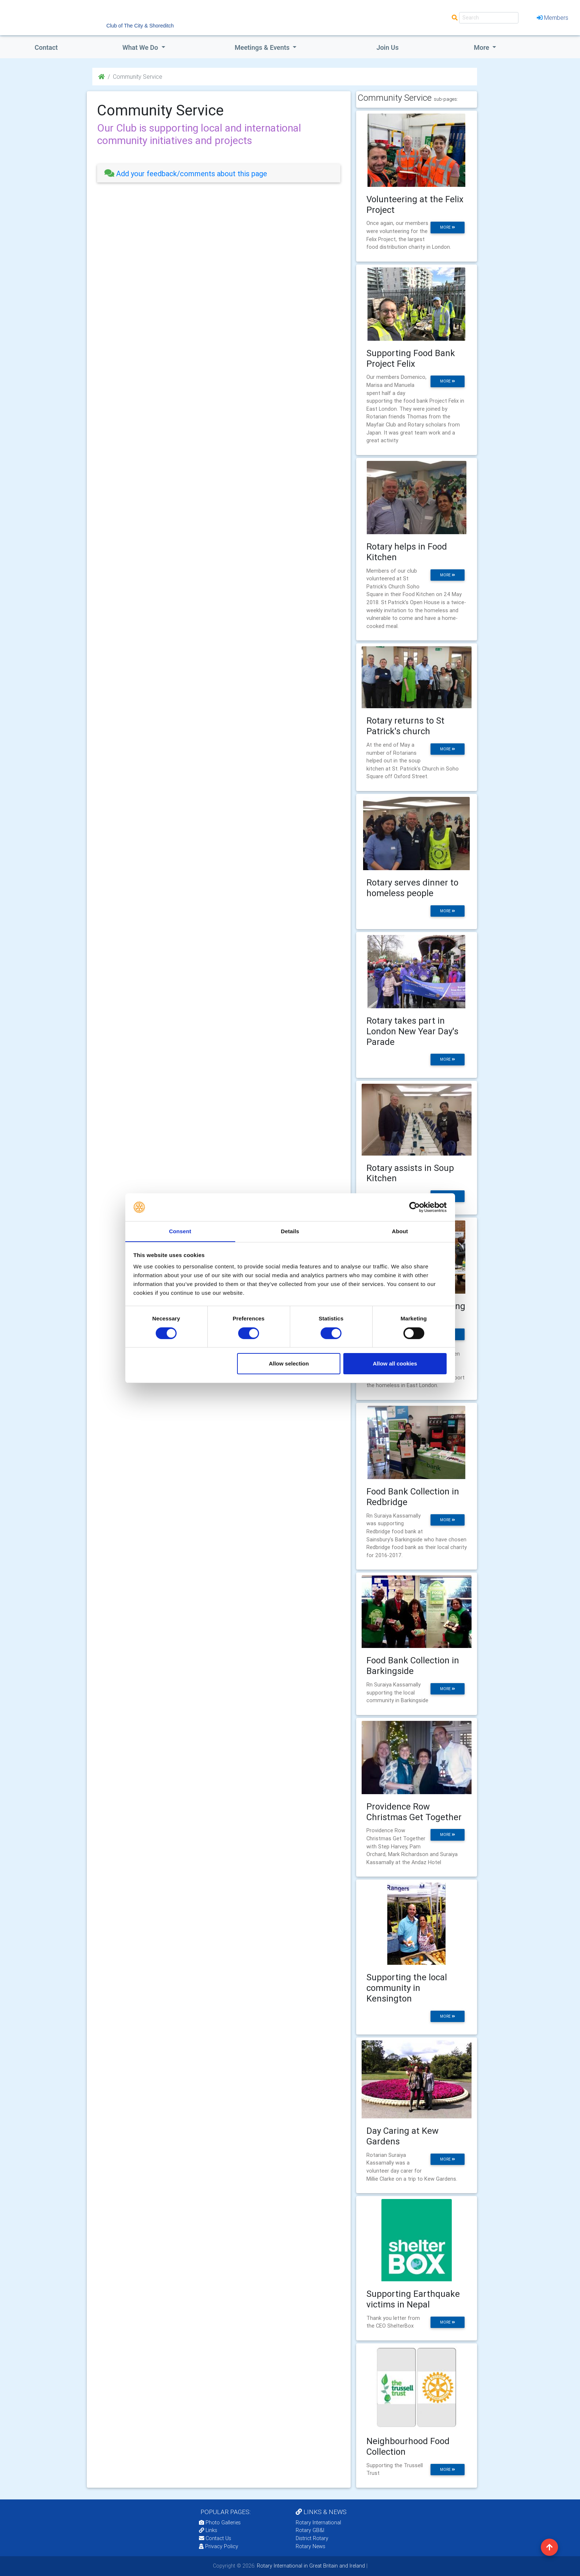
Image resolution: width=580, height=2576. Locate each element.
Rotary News (310, 2546)
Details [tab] (290, 1231)
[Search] (488, 17)
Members (552, 17)
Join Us (387, 47)
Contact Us (215, 2538)
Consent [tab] (180, 1231)
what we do (141, 47)
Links (208, 2530)
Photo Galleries (220, 2522)
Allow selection (289, 1364)
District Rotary (312, 2538)
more (447, 227)
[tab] (218, 173)
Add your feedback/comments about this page (185, 173)
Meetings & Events (262, 47)
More (482, 47)
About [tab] (400, 1231)
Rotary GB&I (310, 2530)
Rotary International (318, 2522)
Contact (46, 47)
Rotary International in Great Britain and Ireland (310, 2565)
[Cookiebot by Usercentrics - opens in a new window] (415, 1206)
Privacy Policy (218, 2546)
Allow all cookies (395, 1364)
